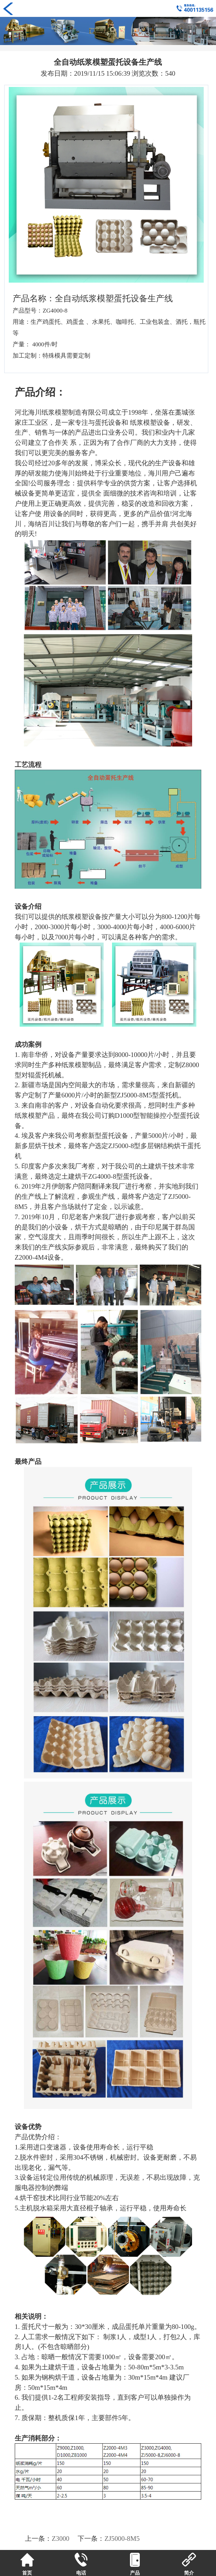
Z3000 (60, 2538)
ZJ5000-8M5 (121, 2538)
